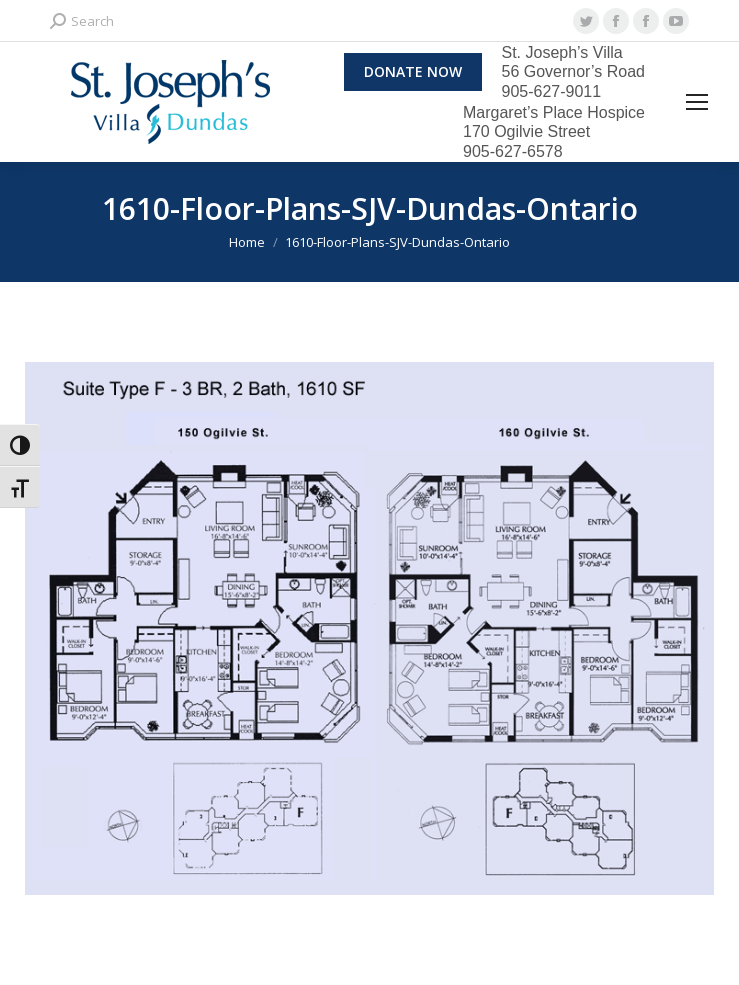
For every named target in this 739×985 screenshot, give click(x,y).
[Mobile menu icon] (697, 102)
